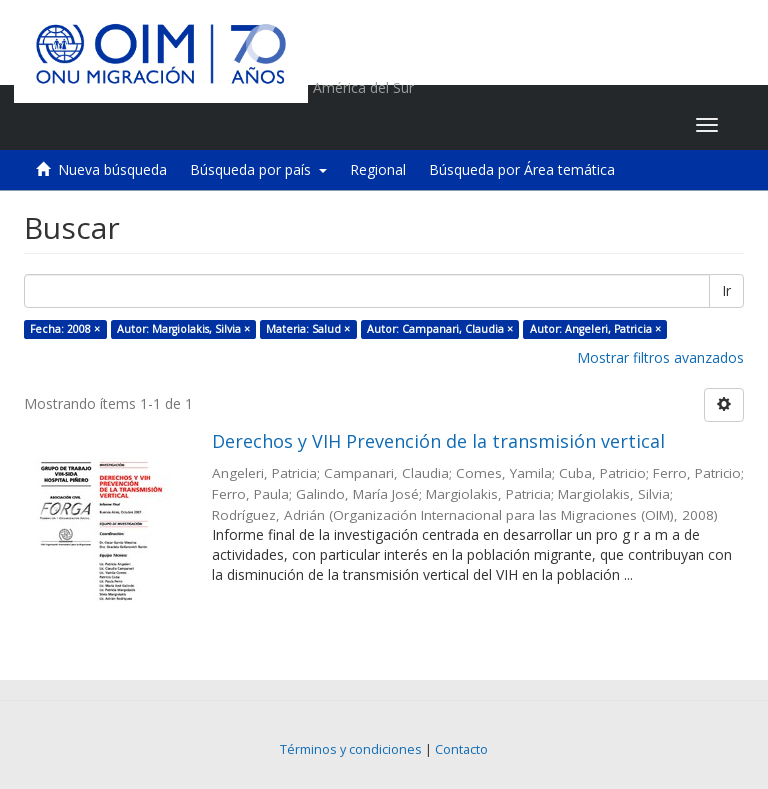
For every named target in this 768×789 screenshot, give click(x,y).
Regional (378, 169)
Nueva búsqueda (112, 169)
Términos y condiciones (351, 749)
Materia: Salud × (308, 329)
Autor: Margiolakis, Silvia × (183, 329)
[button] (555, 125)
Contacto (461, 749)
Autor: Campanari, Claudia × (440, 329)
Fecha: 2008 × (65, 329)
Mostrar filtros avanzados (660, 357)
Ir (726, 290)
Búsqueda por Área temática (522, 169)
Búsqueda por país (258, 169)
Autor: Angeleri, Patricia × (595, 329)
